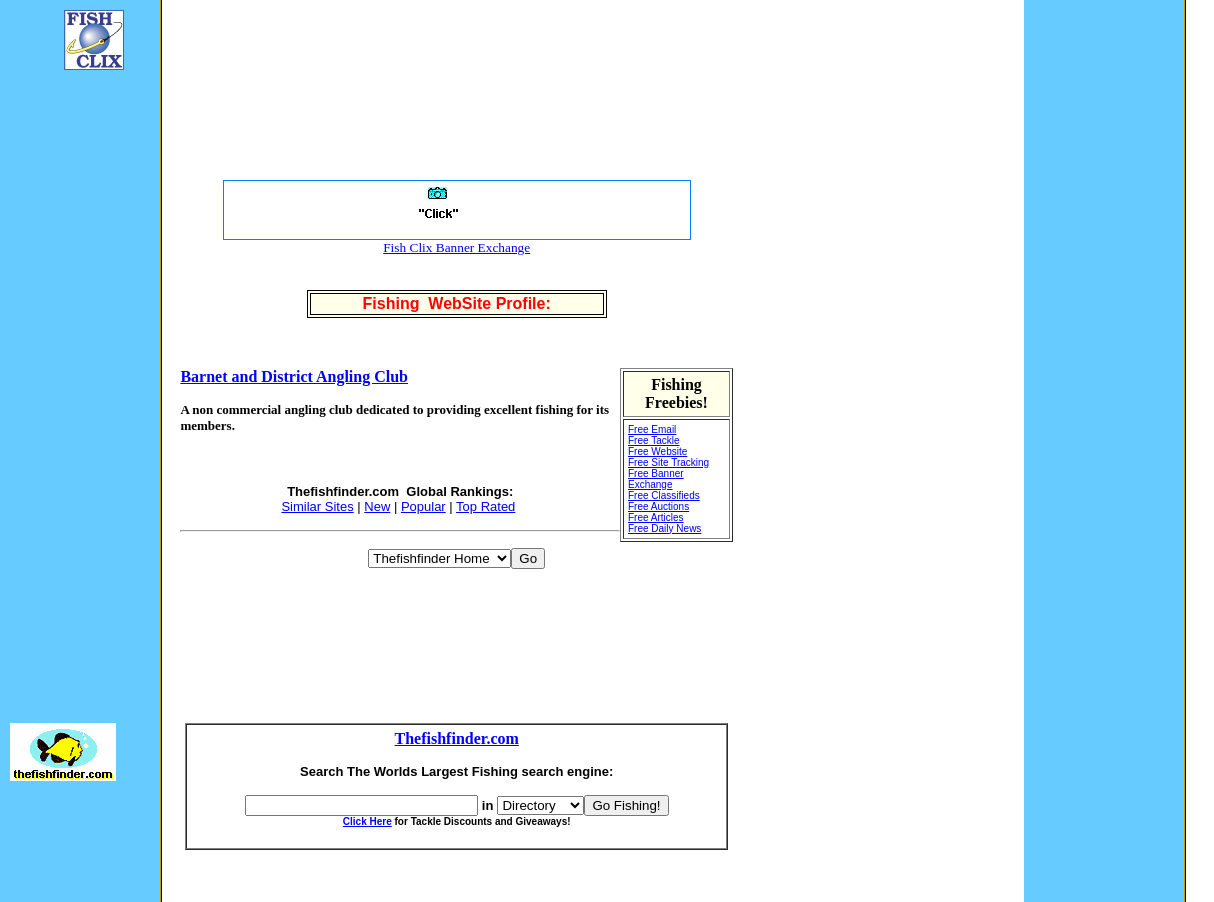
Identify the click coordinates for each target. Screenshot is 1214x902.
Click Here (367, 821)
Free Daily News (664, 528)
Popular (423, 506)
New (377, 506)
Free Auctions (658, 506)
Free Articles (656, 517)
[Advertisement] (70, 386)
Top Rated (485, 506)
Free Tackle (654, 440)
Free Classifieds (664, 495)
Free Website (657, 451)
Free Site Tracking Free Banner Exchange (668, 473)
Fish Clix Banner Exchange (456, 247)
